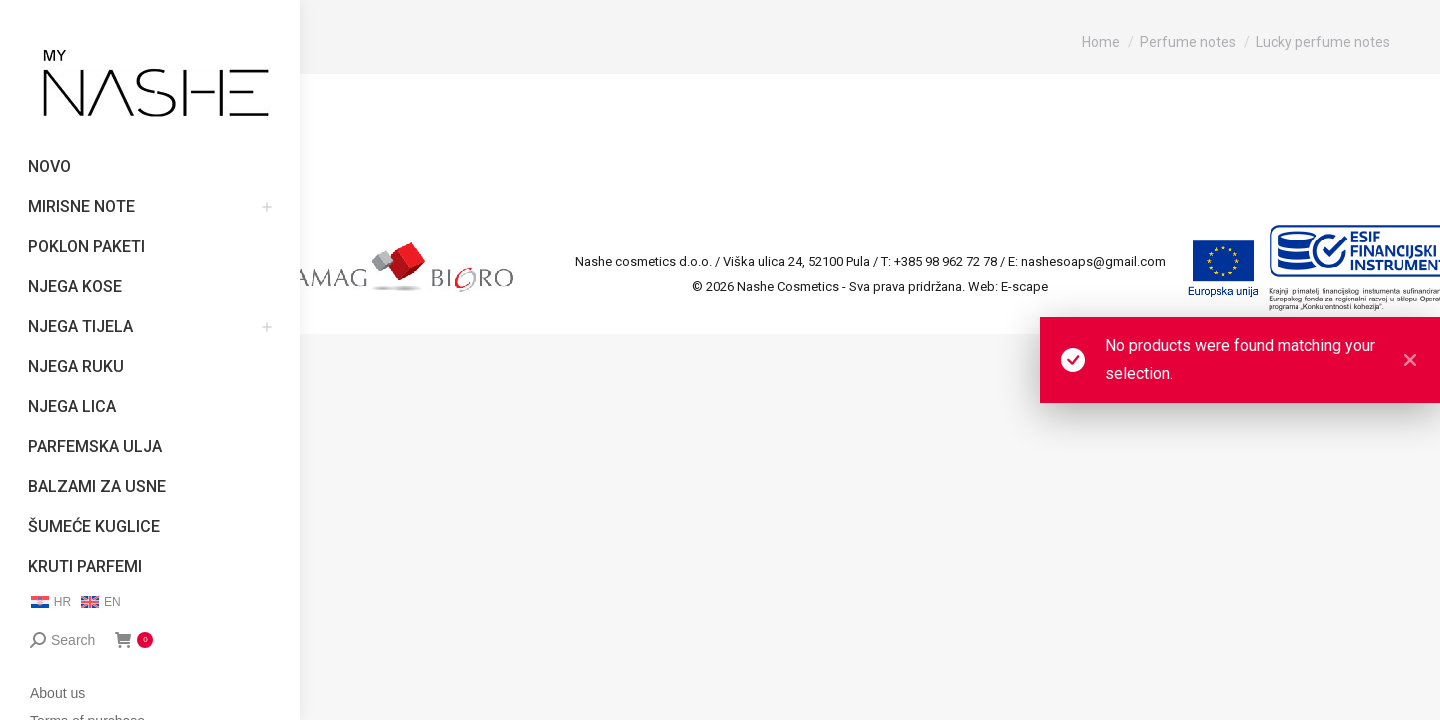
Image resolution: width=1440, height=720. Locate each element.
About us (57, 693)
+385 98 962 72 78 (945, 261)
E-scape (1024, 286)
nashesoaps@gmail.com (1093, 261)
